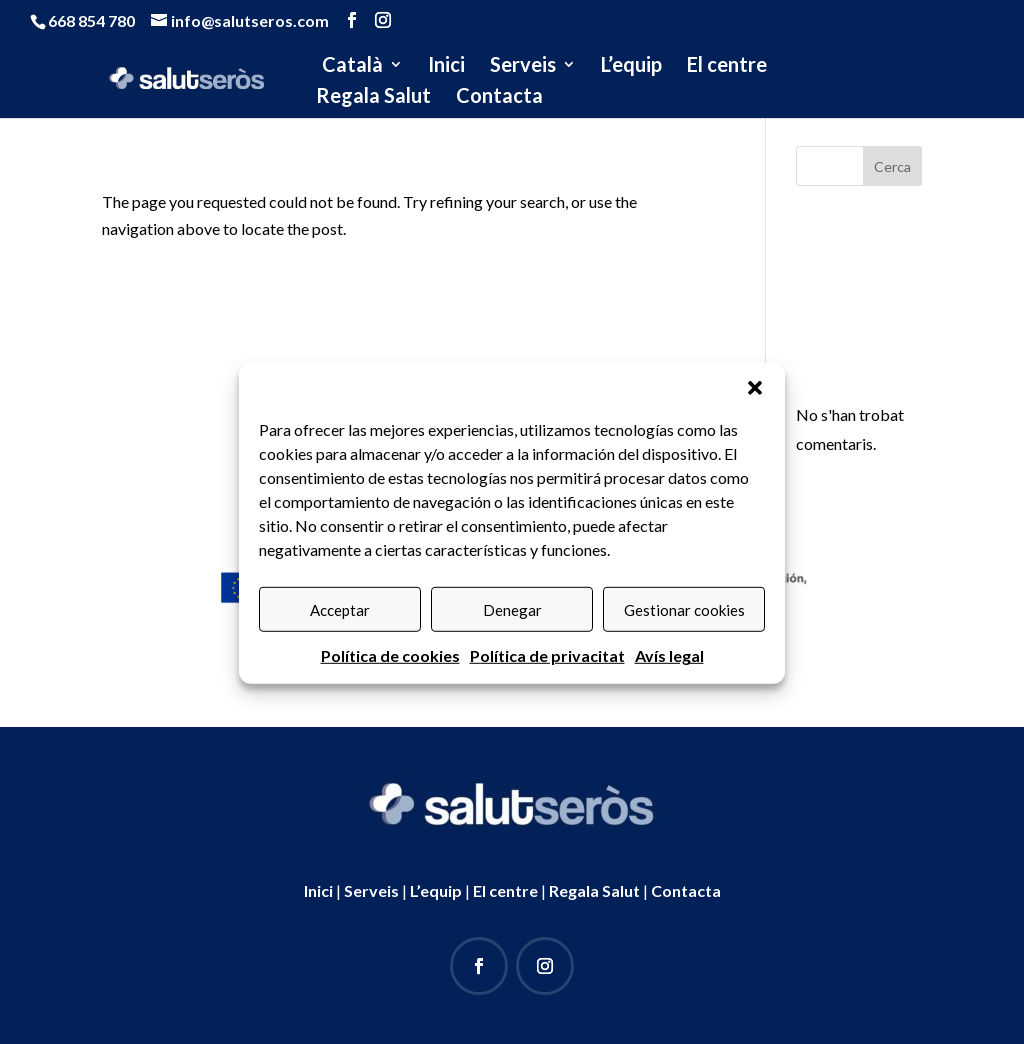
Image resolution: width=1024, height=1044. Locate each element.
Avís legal (669, 670)
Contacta (499, 97)
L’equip (631, 66)
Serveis (523, 66)
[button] (755, 403)
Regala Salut (373, 97)
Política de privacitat (547, 670)
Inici (446, 66)
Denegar (512, 625)
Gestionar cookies (684, 625)
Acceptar (340, 625)
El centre (727, 66)
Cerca (892, 166)
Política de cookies (390, 670)
